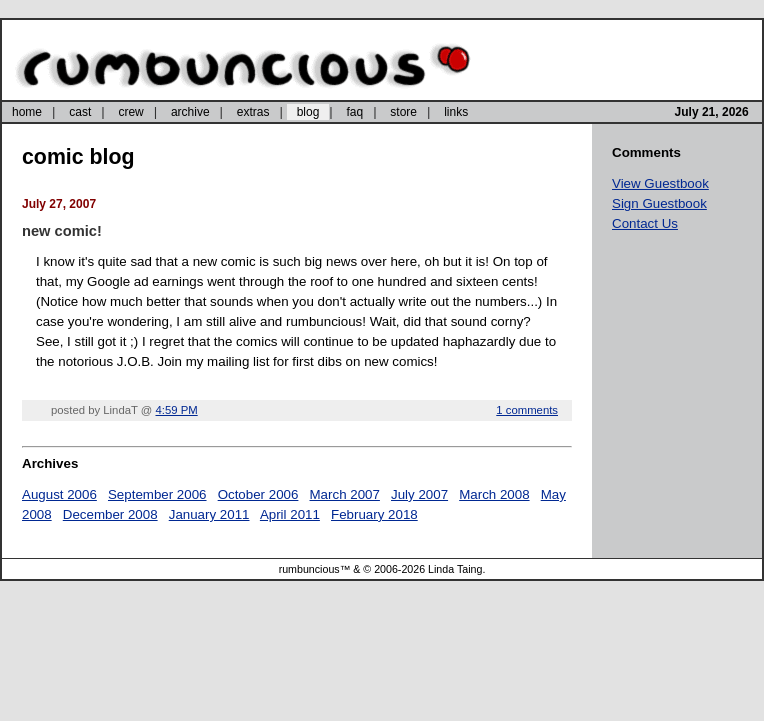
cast (80, 112)
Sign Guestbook (659, 203)
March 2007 (345, 494)
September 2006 (157, 494)
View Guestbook (660, 183)
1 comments (527, 410)
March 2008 (494, 494)
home (27, 112)
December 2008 (110, 514)
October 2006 (258, 494)
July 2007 (419, 494)
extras (253, 112)
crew (130, 112)
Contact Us (645, 223)
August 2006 (59, 494)
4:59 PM (177, 410)
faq (354, 112)
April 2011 (290, 514)
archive (190, 112)
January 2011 (209, 514)
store (403, 112)
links (456, 112)
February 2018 (374, 514)
